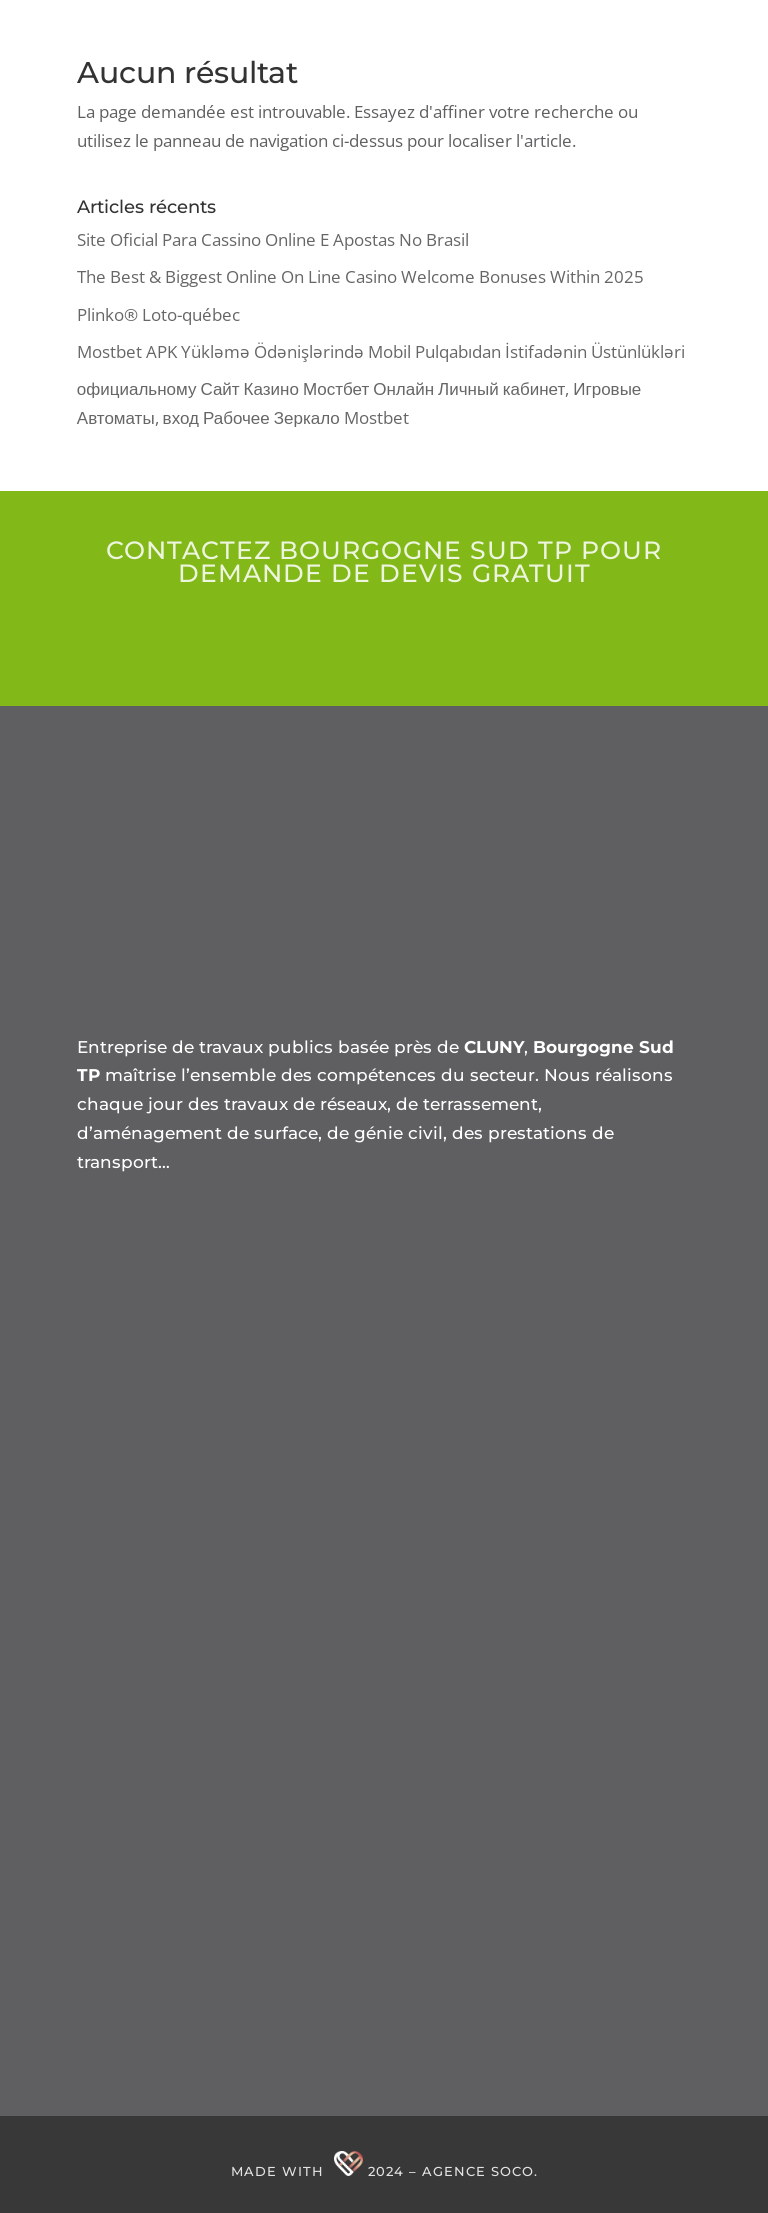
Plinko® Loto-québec (158, 314)
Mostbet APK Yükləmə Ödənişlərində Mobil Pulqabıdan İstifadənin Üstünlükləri (381, 351)
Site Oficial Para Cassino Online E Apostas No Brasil (273, 239)
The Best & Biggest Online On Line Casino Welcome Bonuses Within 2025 (360, 276)
